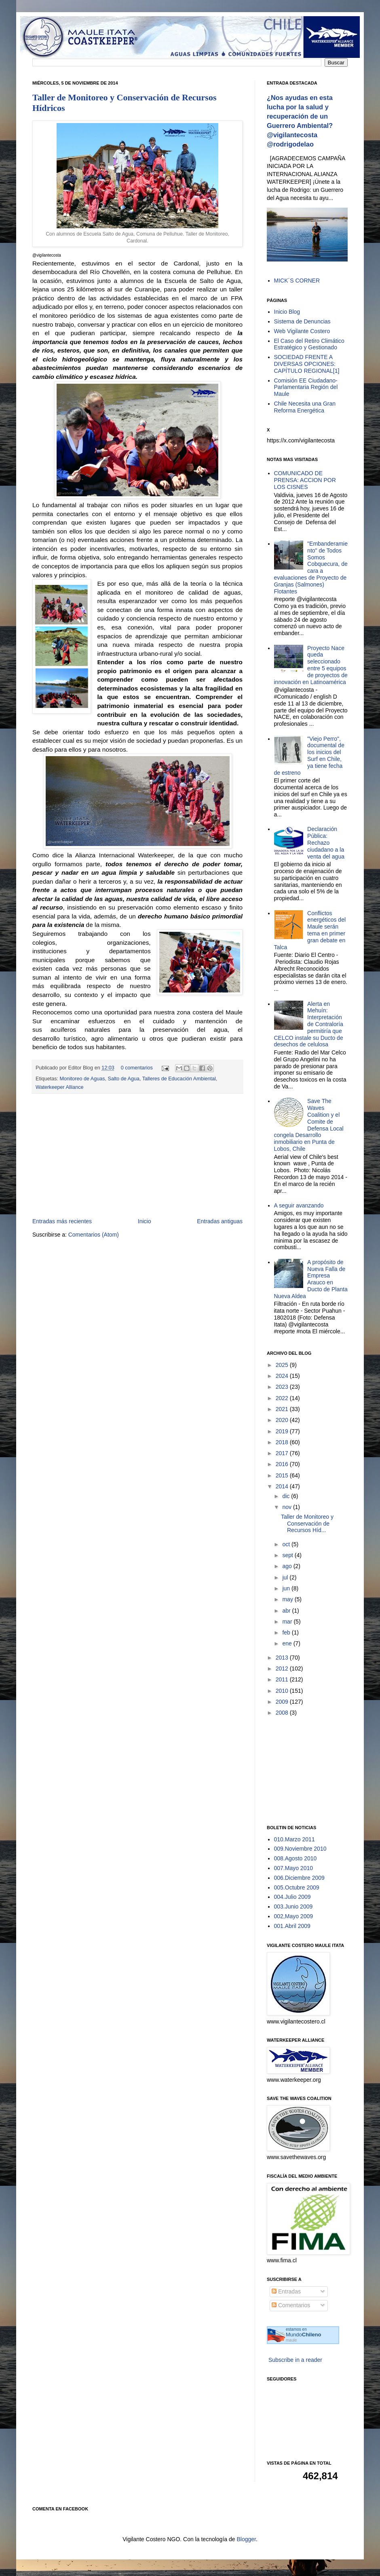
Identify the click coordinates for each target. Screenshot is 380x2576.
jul (285, 1577)
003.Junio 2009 (293, 1906)
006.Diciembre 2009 (299, 1878)
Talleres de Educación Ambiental (179, 1079)
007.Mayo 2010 (293, 1868)
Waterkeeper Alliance (60, 1087)
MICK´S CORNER (297, 280)
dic (286, 1496)
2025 (283, 1365)
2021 (283, 1409)
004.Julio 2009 (292, 1897)
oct (286, 1544)
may (288, 1599)
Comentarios (291, 2305)
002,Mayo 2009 (293, 1916)
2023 (283, 1387)
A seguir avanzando (299, 1205)
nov (287, 1507)
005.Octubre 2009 (296, 1887)
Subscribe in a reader (295, 2360)
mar (287, 1621)
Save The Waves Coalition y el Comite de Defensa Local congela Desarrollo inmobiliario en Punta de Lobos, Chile (309, 1125)
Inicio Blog (287, 311)
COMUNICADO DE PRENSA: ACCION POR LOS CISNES (305, 480)
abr (287, 1610)
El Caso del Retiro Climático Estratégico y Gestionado (309, 344)
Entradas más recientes (62, 1221)
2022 (283, 1398)
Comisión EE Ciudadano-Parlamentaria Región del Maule (306, 387)
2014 (283, 1486)
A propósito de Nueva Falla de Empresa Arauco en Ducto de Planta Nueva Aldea (311, 1279)
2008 (283, 1712)
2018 (283, 1442)
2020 (283, 1420)
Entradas (286, 2291)
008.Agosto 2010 (295, 1858)
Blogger (245, 2539)
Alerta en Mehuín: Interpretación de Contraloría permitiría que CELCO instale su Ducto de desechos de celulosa (308, 1024)
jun (286, 1588)
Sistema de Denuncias (302, 321)
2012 (283, 1668)
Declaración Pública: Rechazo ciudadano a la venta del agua (325, 842)
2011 (283, 1679)
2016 (283, 1464)
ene (287, 1643)
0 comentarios (137, 1068)
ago (287, 1566)
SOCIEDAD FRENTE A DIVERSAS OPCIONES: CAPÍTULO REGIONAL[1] (307, 364)
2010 (283, 1691)
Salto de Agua (123, 1079)
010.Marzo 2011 (294, 1839)
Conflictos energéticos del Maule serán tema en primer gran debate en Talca (310, 930)
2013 (283, 1657)
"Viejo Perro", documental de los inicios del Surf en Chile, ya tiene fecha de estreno (309, 755)
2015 (283, 1475)
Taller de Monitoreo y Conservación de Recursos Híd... (307, 1523)
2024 (283, 1376)
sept (288, 1555)
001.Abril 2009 (292, 1926)
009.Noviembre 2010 (300, 1848)
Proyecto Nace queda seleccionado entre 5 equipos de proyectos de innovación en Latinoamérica (311, 665)
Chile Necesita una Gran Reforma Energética (305, 407)
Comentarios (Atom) (93, 1234)
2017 (283, 1453)
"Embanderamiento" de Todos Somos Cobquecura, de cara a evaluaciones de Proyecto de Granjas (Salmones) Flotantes (311, 567)
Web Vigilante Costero (302, 331)
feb (286, 1632)
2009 (283, 1701)
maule (291, 2340)
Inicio (144, 1221)
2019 (283, 1431)
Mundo (303, 2335)
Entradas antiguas (220, 1221)
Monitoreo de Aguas (82, 1079)
